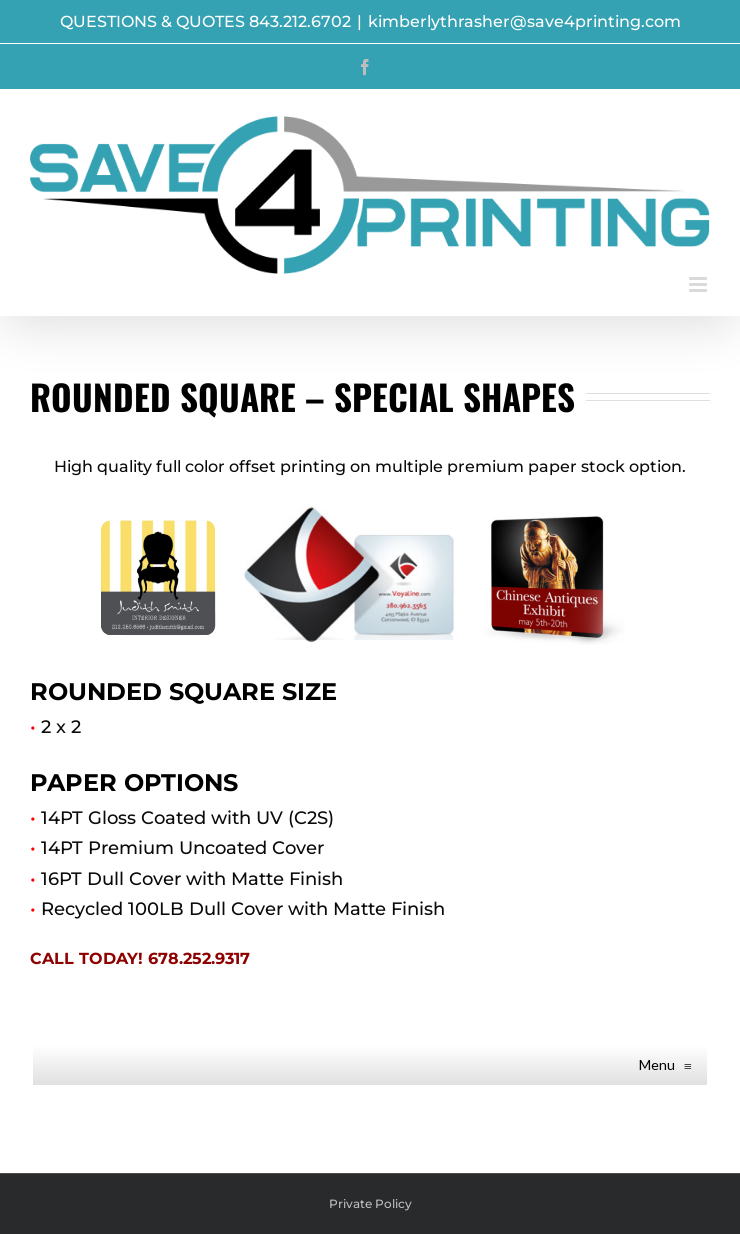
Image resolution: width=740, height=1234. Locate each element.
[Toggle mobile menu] (699, 284)
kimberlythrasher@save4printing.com (524, 21)
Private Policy (370, 1203)
